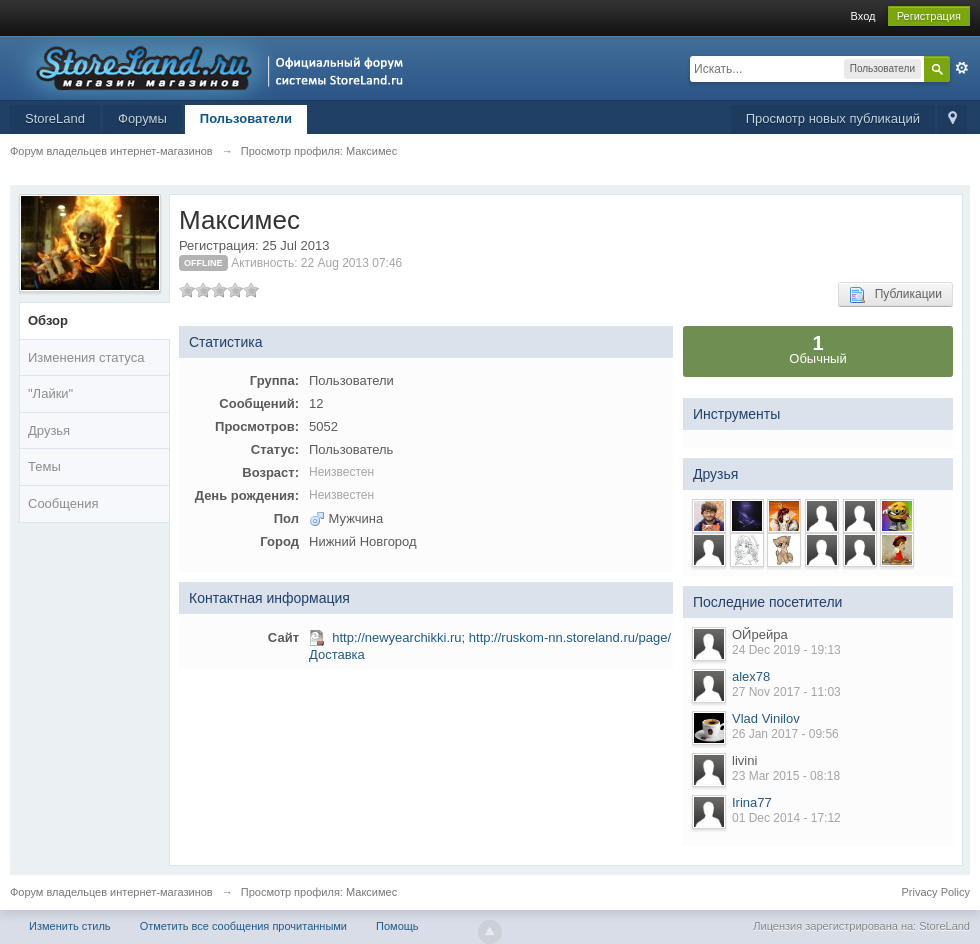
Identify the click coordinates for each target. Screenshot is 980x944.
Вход (863, 16)
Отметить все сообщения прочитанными (243, 926)
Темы (44, 466)
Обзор (48, 320)
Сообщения (63, 503)
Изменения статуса (86, 357)
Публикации (895, 295)
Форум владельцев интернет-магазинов (111, 892)
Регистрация (929, 16)
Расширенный (962, 68)
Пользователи (246, 118)
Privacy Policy (936, 892)
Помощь (397, 926)
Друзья (49, 430)
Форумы (142, 118)
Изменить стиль (70, 926)
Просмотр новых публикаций (833, 118)
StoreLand (55, 118)
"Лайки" (50, 393)
